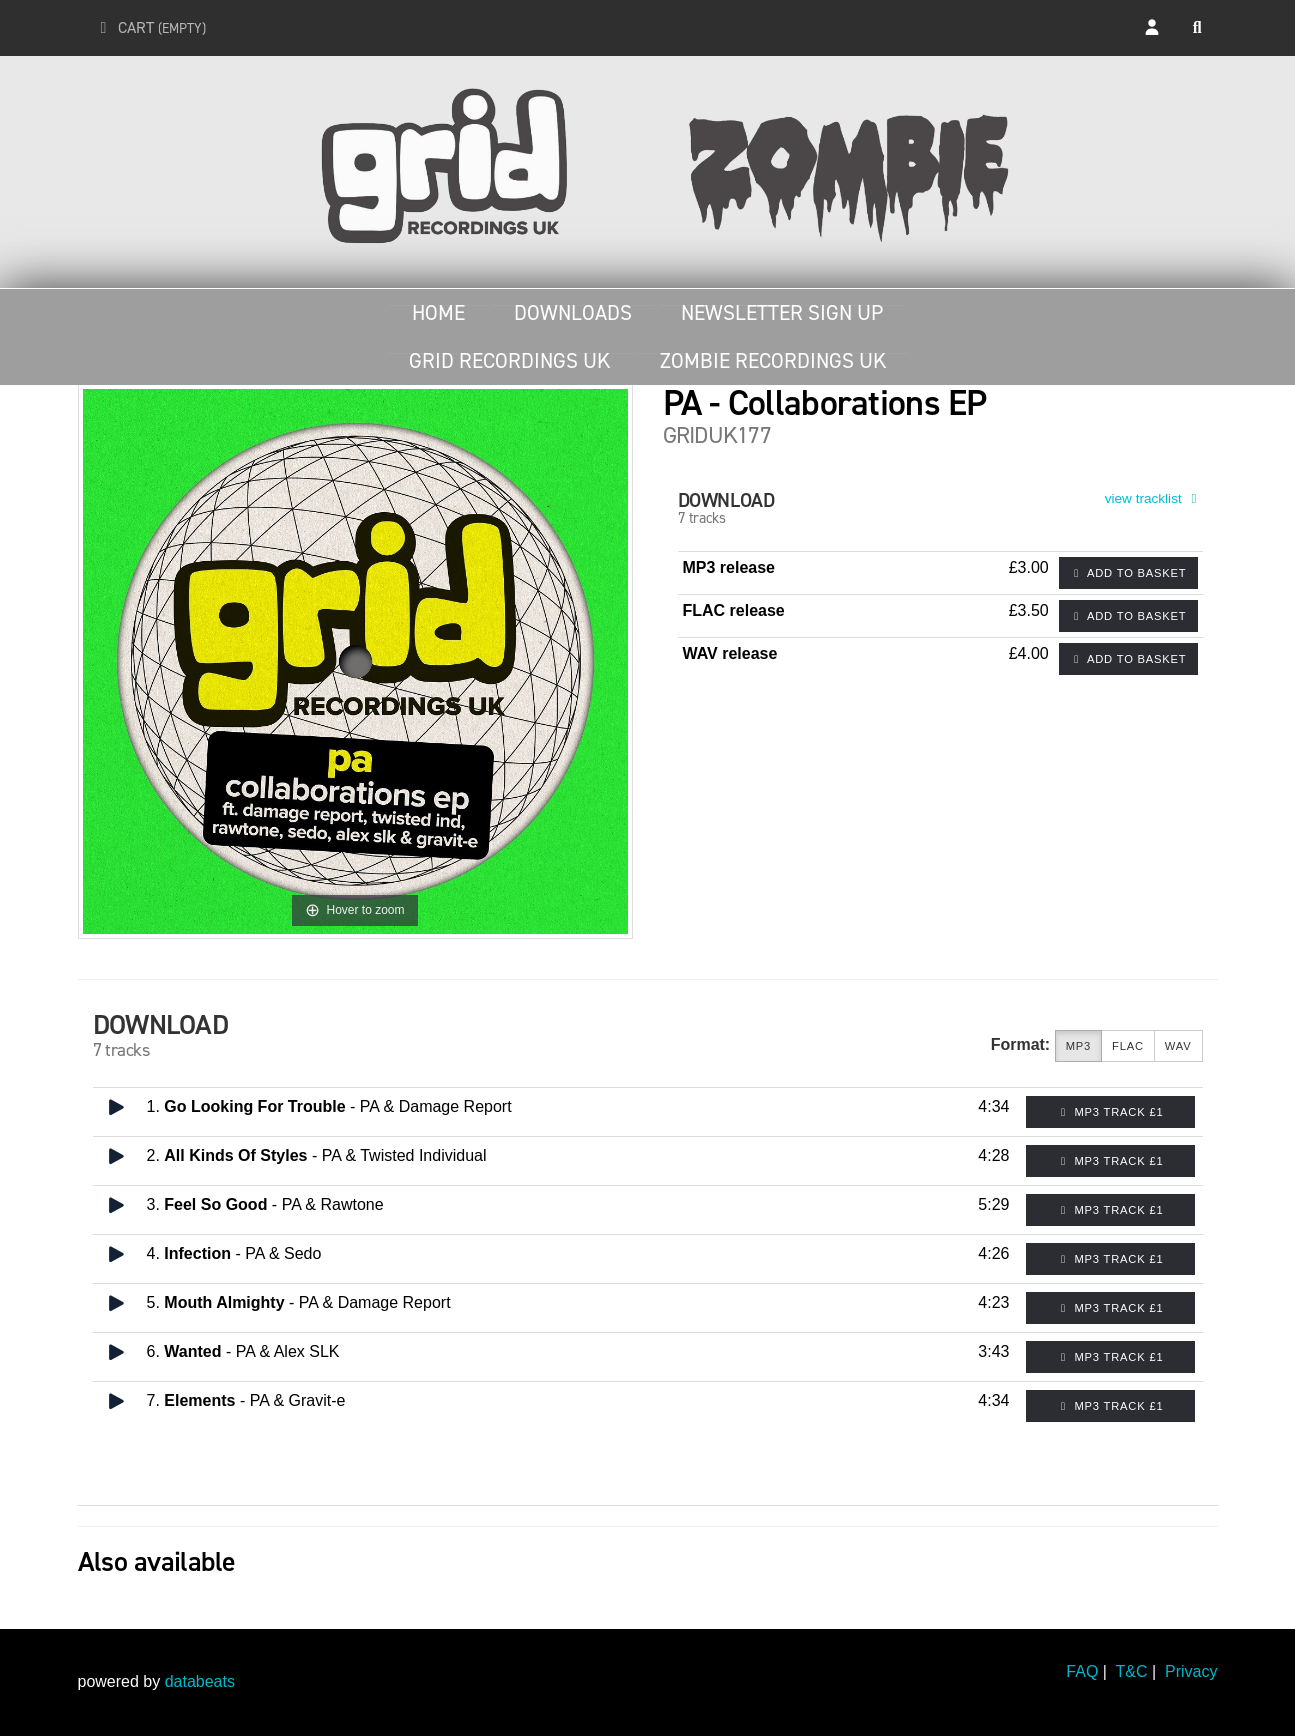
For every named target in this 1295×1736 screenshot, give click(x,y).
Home (438, 313)
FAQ (1082, 1671)
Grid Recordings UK (509, 361)
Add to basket (1128, 573)
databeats (200, 1681)
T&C (1132, 1671)
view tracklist (1154, 498)
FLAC (1128, 1046)
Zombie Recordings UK (773, 361)
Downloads (573, 313)
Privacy (1191, 1671)
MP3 (1078, 1046)
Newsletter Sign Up (782, 313)
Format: (1021, 1044)
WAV (1178, 1046)
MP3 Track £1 (1110, 1112)
